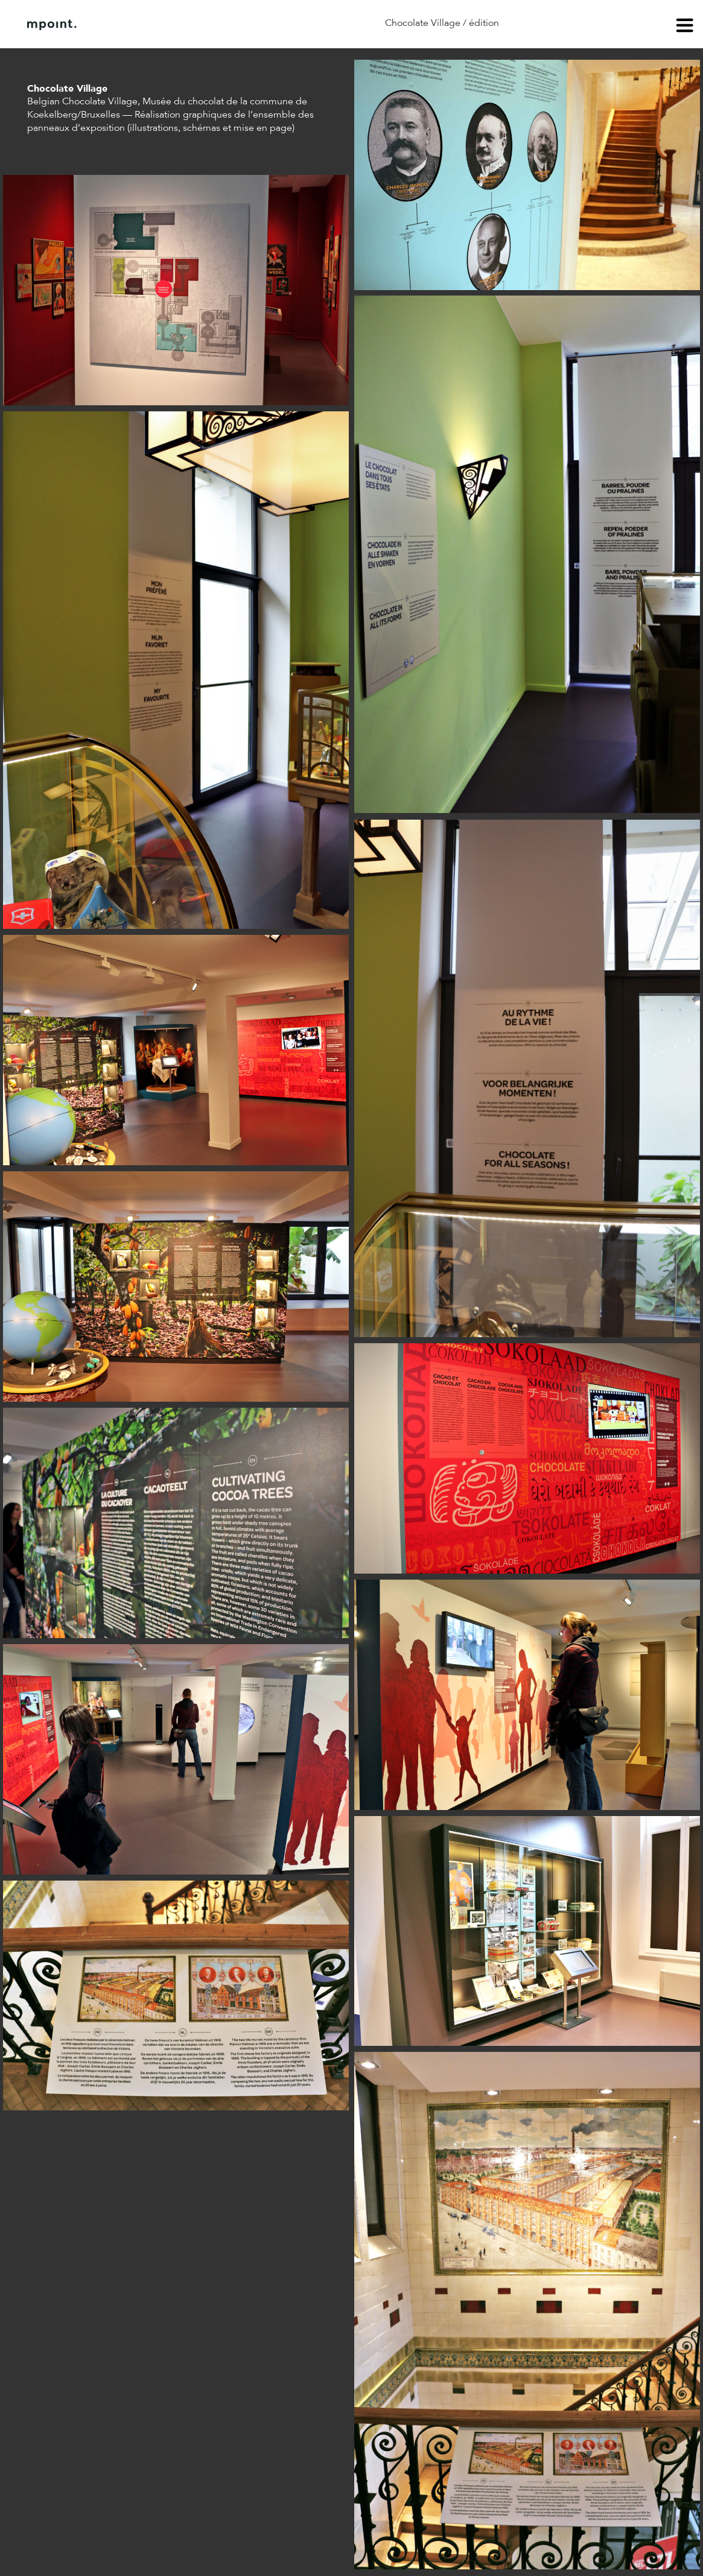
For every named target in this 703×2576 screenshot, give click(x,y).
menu (685, 27)
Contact (210, 25)
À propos (149, 25)
